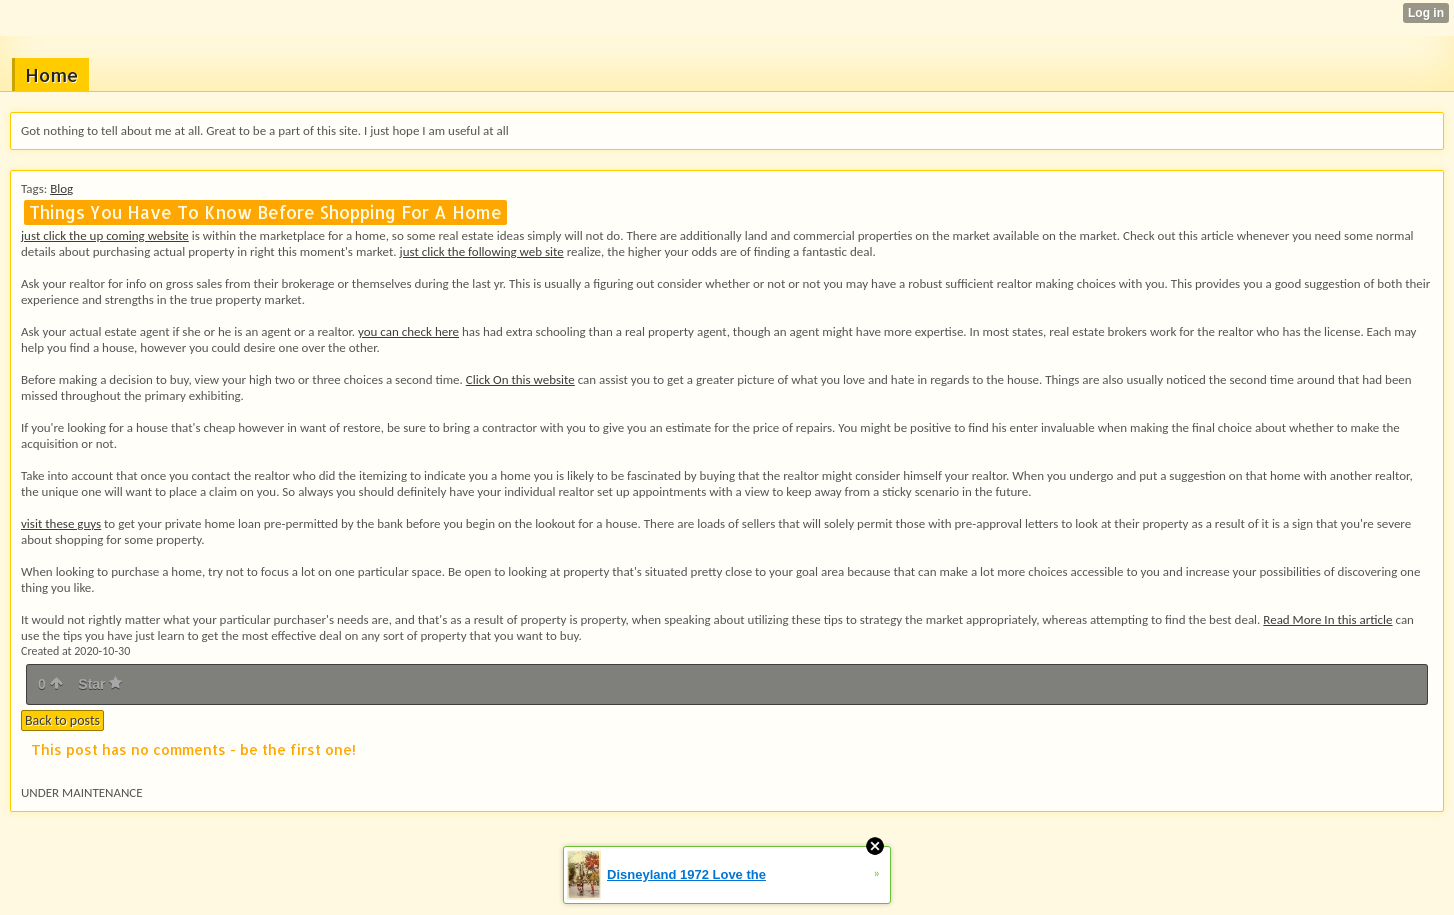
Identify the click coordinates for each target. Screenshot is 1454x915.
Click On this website (520, 379)
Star (100, 684)
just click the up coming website (105, 235)
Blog (61, 188)
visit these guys (61, 523)
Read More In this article (1327, 619)
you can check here (408, 331)
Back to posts (62, 720)
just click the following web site (482, 251)
